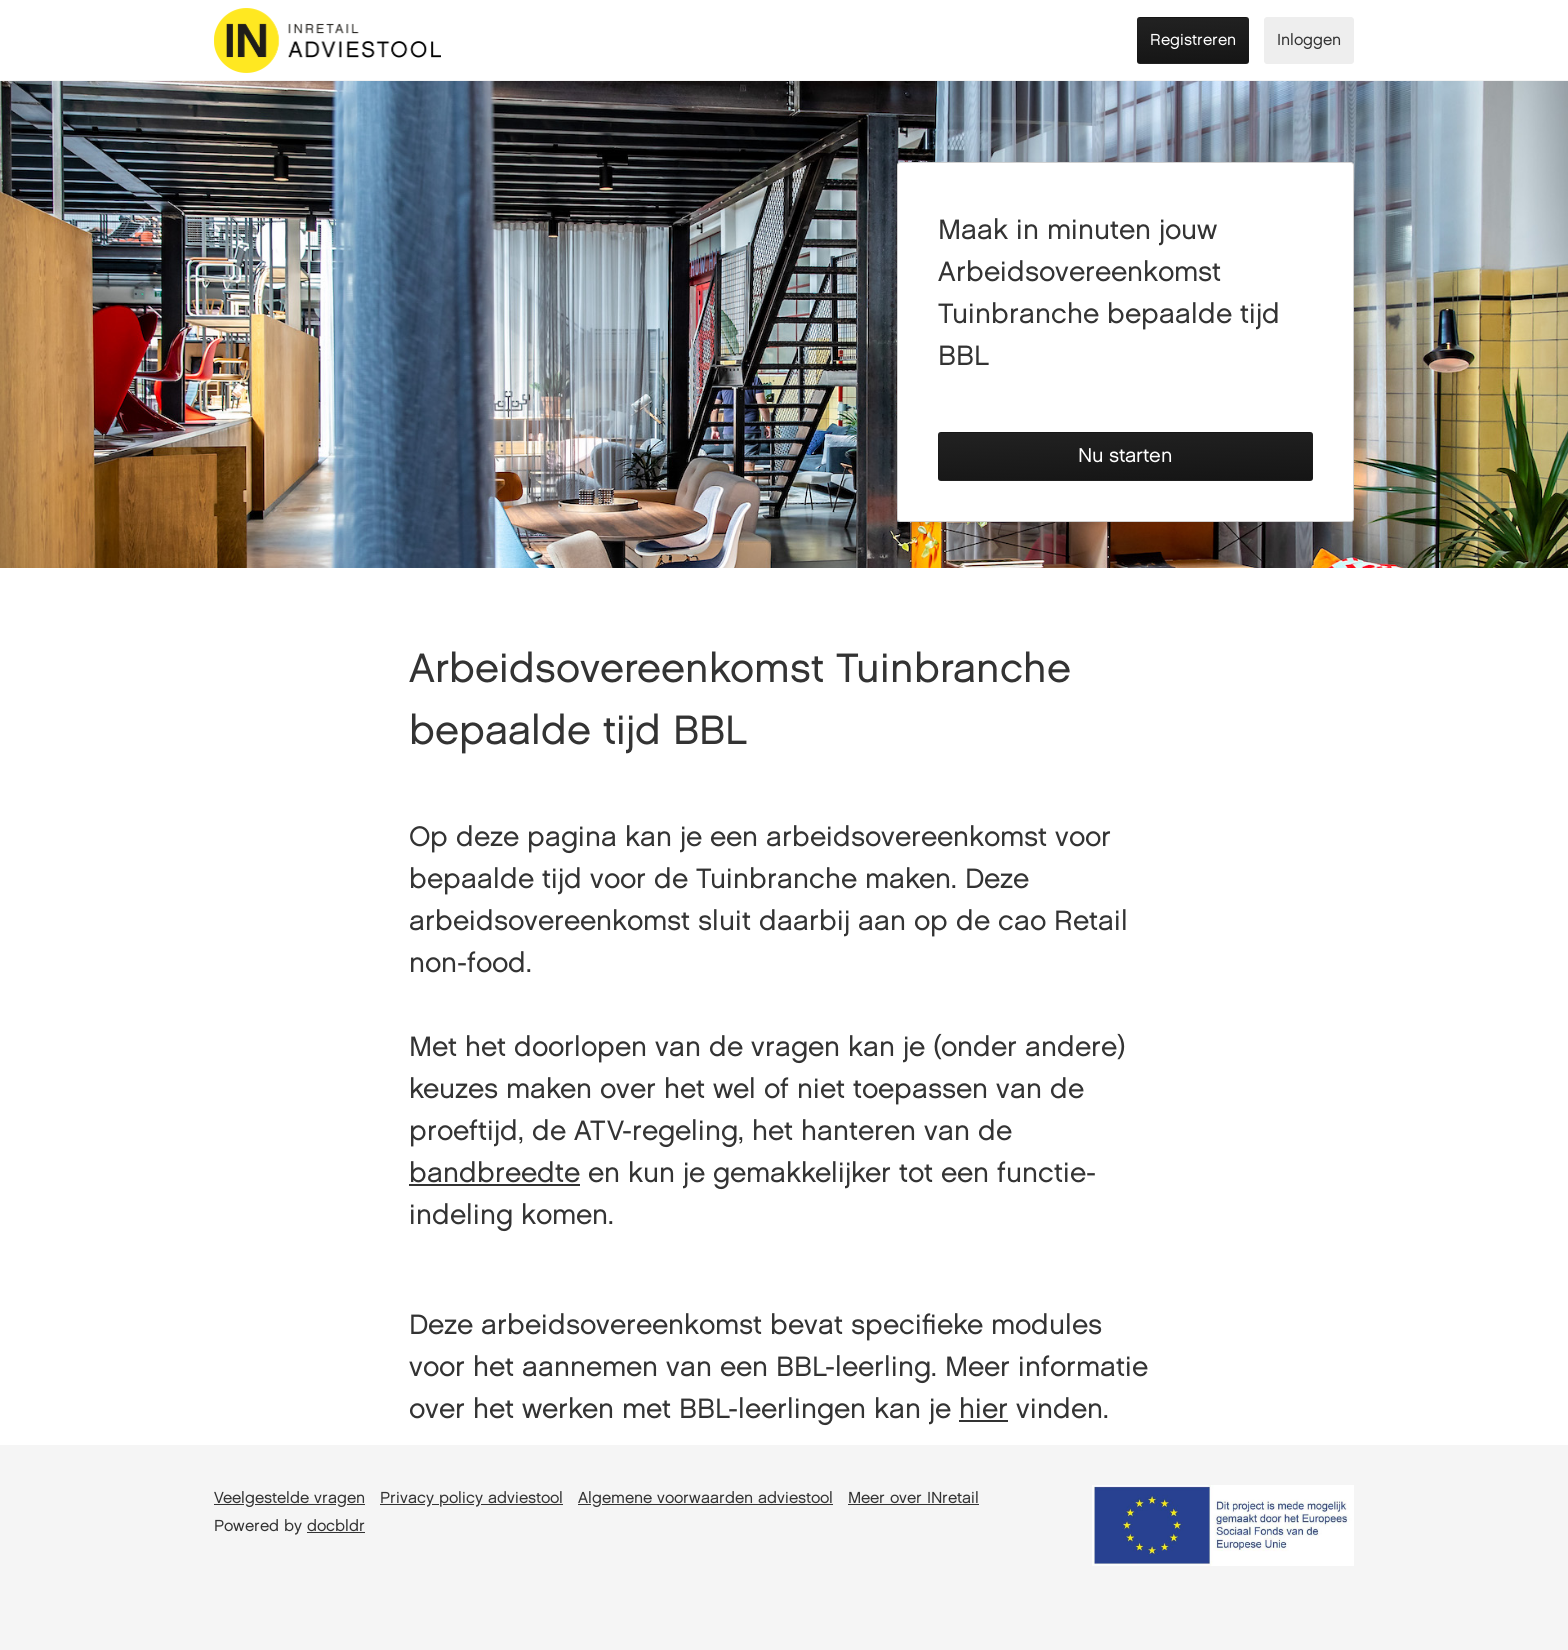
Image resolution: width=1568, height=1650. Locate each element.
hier (983, 1410)
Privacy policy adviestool (471, 1498)
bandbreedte (494, 1174)
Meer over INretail (913, 1498)
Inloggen (1309, 40)
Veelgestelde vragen (289, 1498)
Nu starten (1125, 456)
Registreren (1193, 40)
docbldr (336, 1526)
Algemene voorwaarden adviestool (705, 1498)
